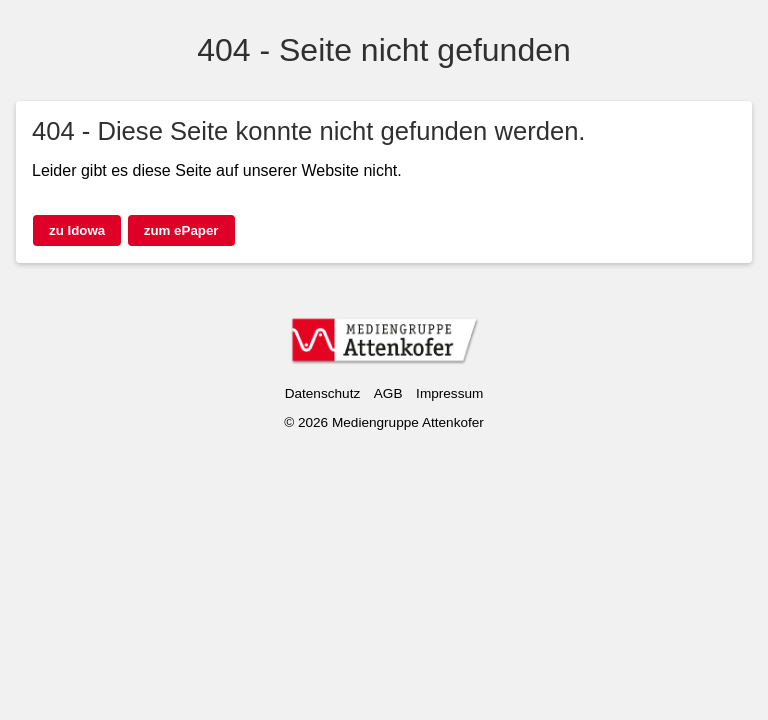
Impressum (449, 393)
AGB (388, 393)
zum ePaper (181, 230)
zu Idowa (77, 230)
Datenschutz (323, 393)
